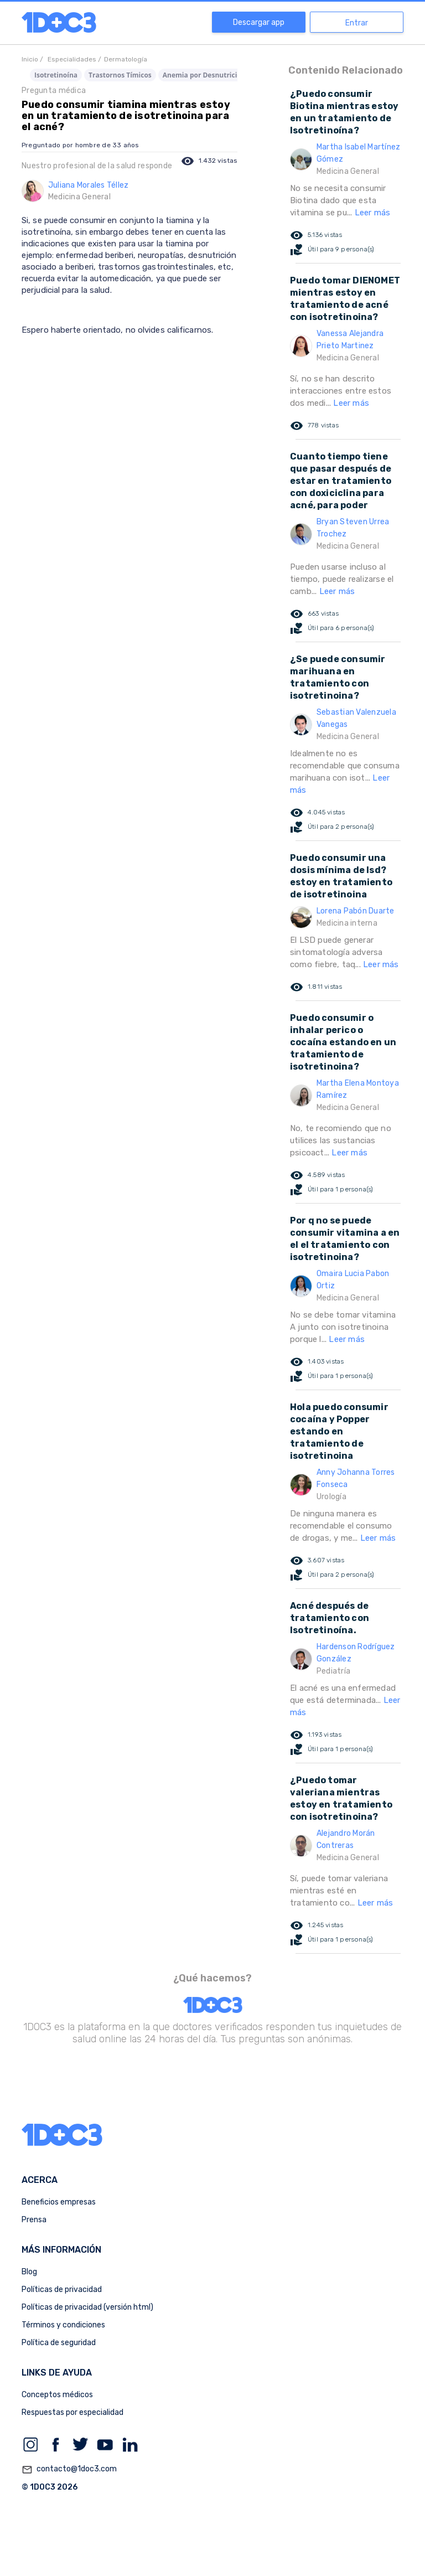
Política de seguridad (59, 2342)
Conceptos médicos (57, 2394)
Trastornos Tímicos (120, 75)
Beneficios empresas (59, 2202)
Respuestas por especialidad (72, 2412)
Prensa (34, 2219)
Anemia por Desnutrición (204, 75)
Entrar (356, 23)
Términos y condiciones (63, 2325)
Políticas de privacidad (62, 2289)
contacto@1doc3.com (69, 2469)
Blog (29, 2271)
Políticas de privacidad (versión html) (87, 2307)
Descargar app (258, 22)
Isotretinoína (55, 75)
